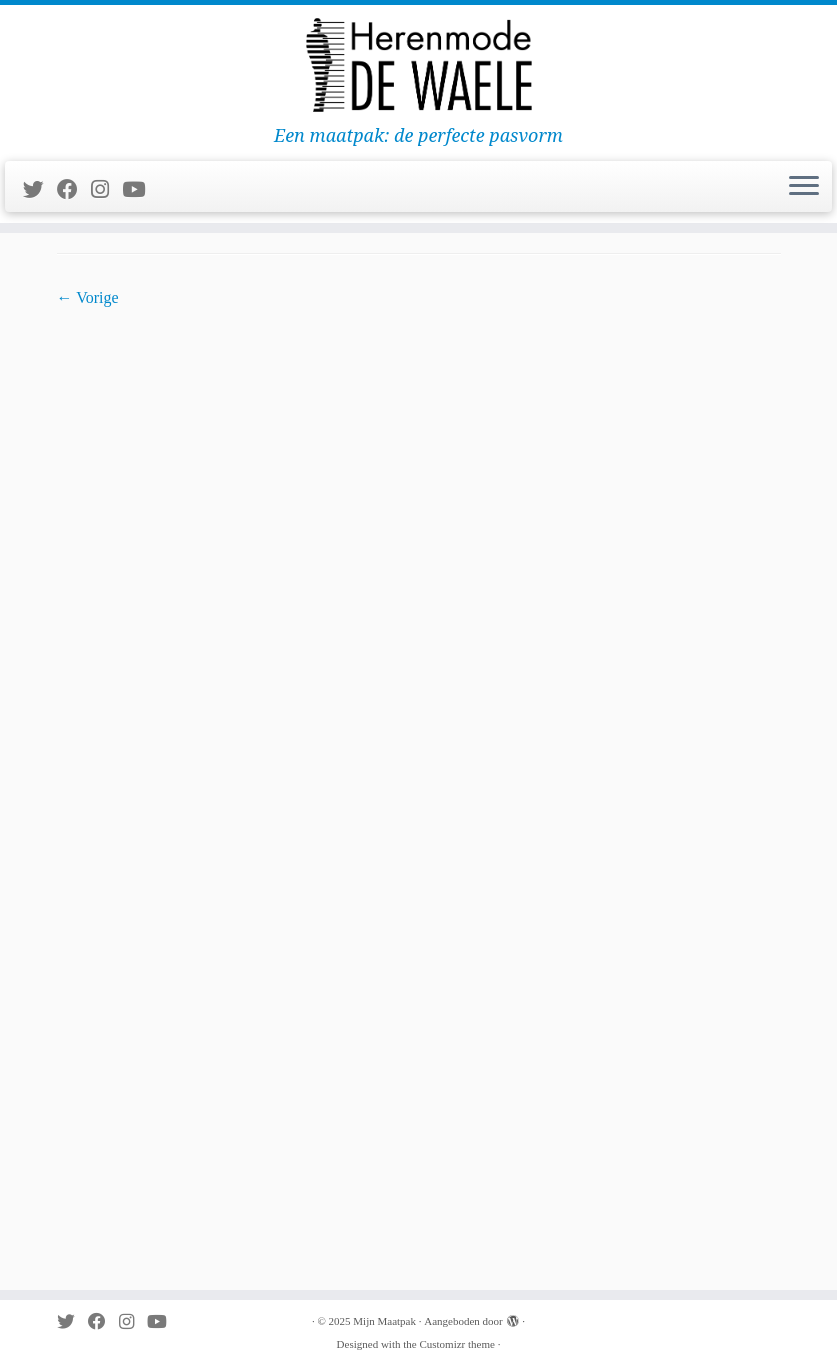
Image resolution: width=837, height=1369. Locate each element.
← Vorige (88, 297)
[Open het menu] (804, 187)
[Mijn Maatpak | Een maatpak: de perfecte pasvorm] (418, 65)
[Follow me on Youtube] (140, 189)
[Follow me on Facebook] (74, 189)
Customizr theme (456, 1344)
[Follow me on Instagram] (106, 189)
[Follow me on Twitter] (40, 189)
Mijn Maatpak (384, 1321)
